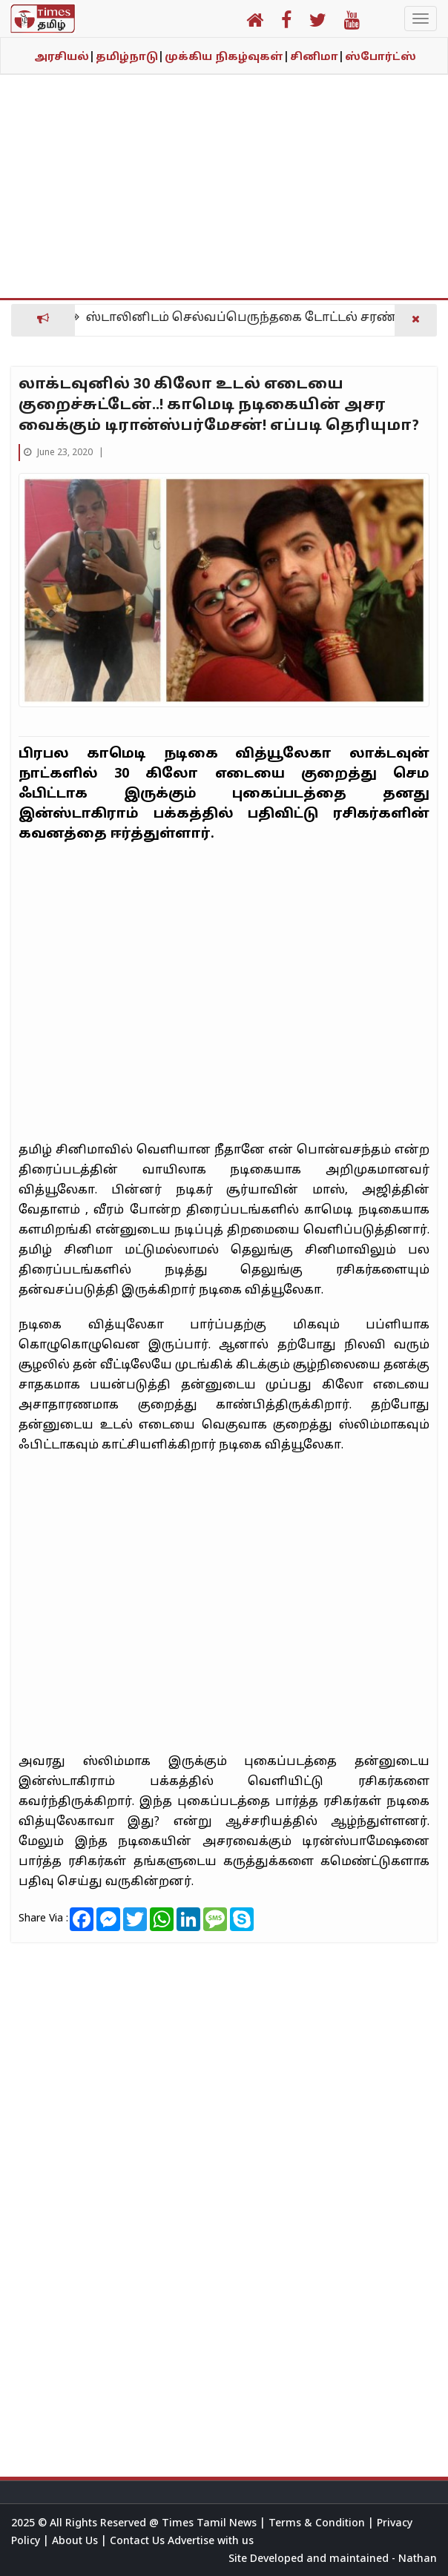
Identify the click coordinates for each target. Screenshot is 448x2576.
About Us (76, 2541)
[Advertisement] (224, 194)
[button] (255, 23)
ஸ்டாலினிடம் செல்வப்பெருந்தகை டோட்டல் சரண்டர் (253, 318)
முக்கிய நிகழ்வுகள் (227, 57)
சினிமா (317, 57)
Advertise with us (211, 2541)
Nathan (417, 2559)
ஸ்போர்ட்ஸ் (380, 57)
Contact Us (139, 2541)
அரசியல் (64, 57)
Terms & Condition (318, 2523)
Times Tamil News (211, 2523)
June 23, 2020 (59, 453)
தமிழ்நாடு (130, 57)
